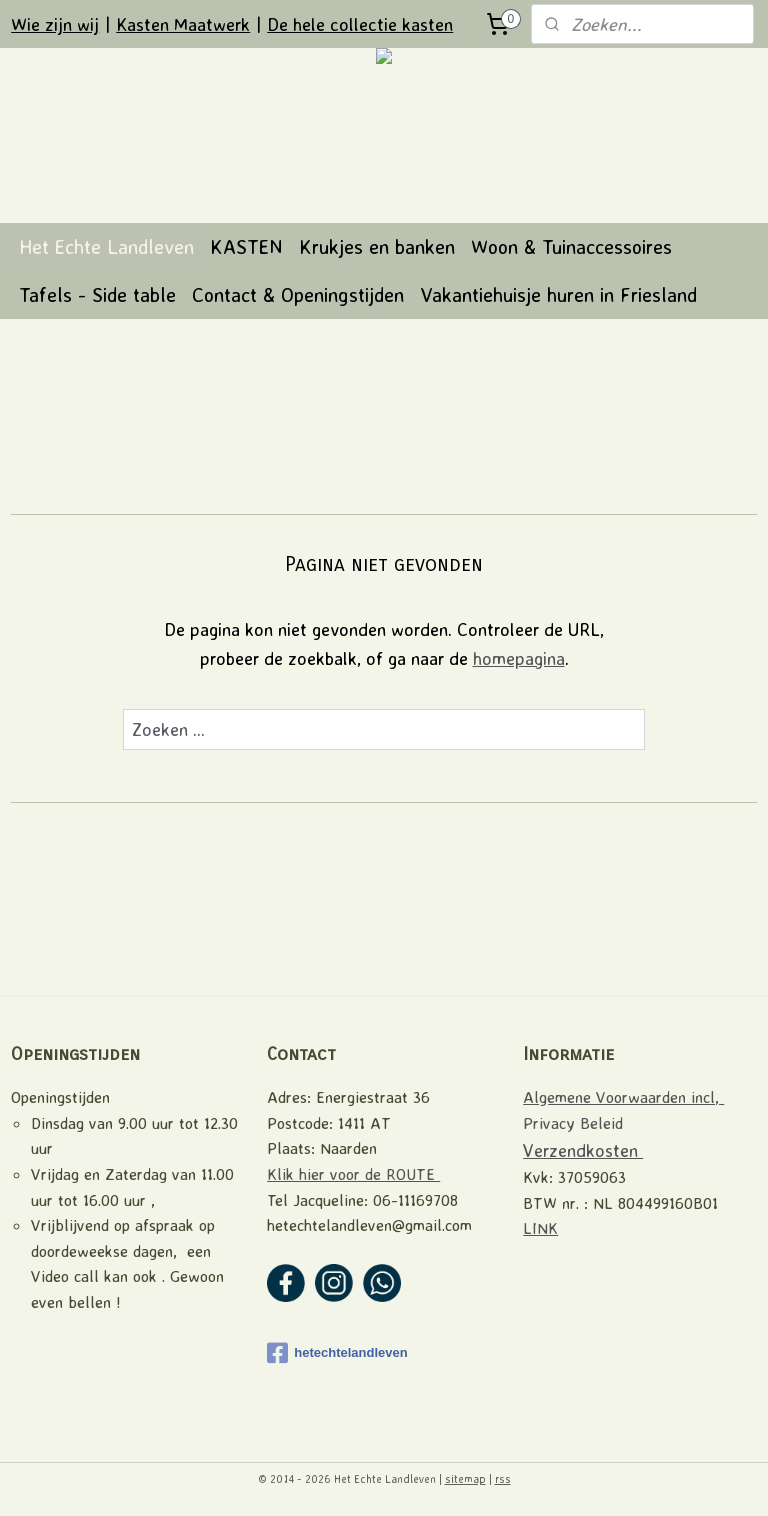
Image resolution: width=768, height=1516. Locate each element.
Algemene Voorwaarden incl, (623, 1097)
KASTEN (246, 246)
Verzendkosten (583, 1150)
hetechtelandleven (337, 1353)
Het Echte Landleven (106, 246)
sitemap (465, 1479)
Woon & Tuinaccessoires (571, 246)
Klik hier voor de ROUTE (353, 1174)
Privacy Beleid (573, 1123)
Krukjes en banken (377, 246)
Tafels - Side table (97, 294)
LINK (540, 1228)
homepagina (519, 657)
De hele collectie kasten (360, 24)
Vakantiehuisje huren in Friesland (558, 294)
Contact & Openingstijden (298, 294)
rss (503, 1479)
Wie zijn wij (55, 24)
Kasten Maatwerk (183, 24)
